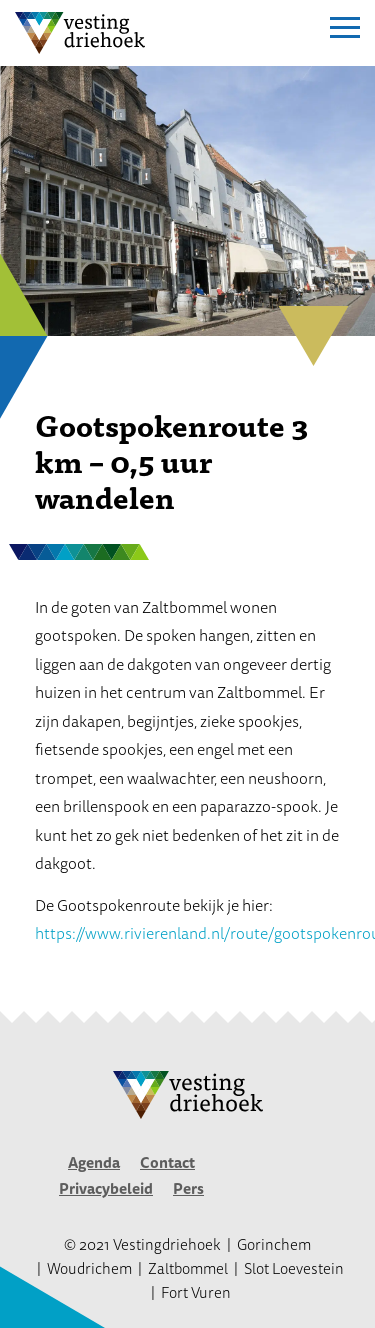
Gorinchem (274, 1244)
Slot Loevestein (294, 1268)
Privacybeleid (106, 1188)
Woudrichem (89, 1268)
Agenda (94, 1162)
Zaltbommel (188, 1268)
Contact (167, 1162)
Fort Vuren (196, 1292)
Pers (188, 1188)
